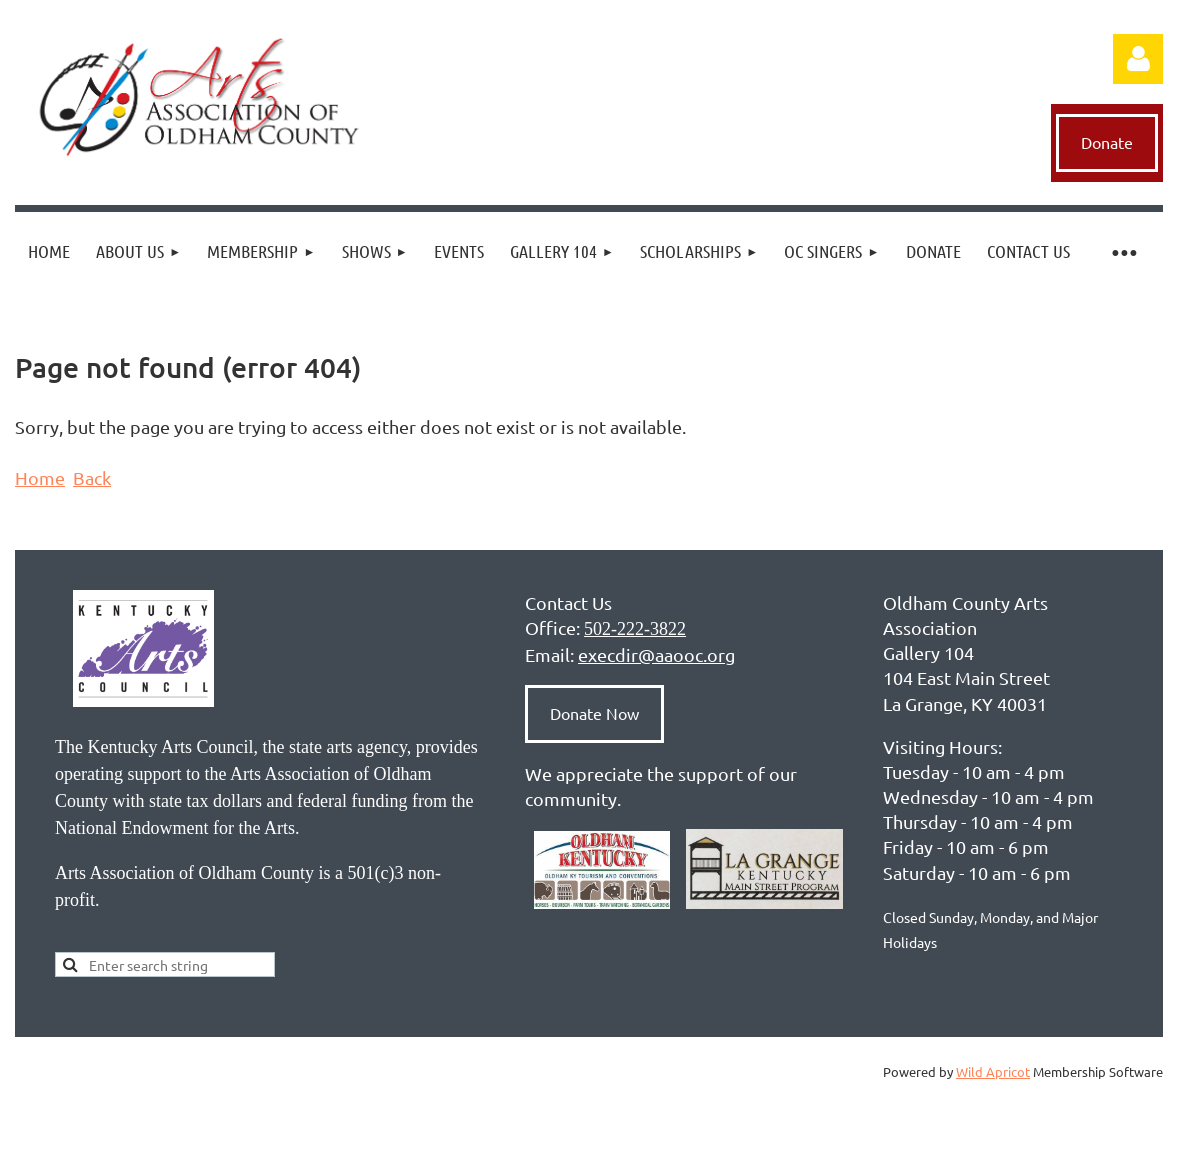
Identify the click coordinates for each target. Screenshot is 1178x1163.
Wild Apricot (993, 1071)
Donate (1107, 142)
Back (92, 477)
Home (40, 477)
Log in (1138, 59)
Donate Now (594, 713)
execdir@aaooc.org (656, 654)
